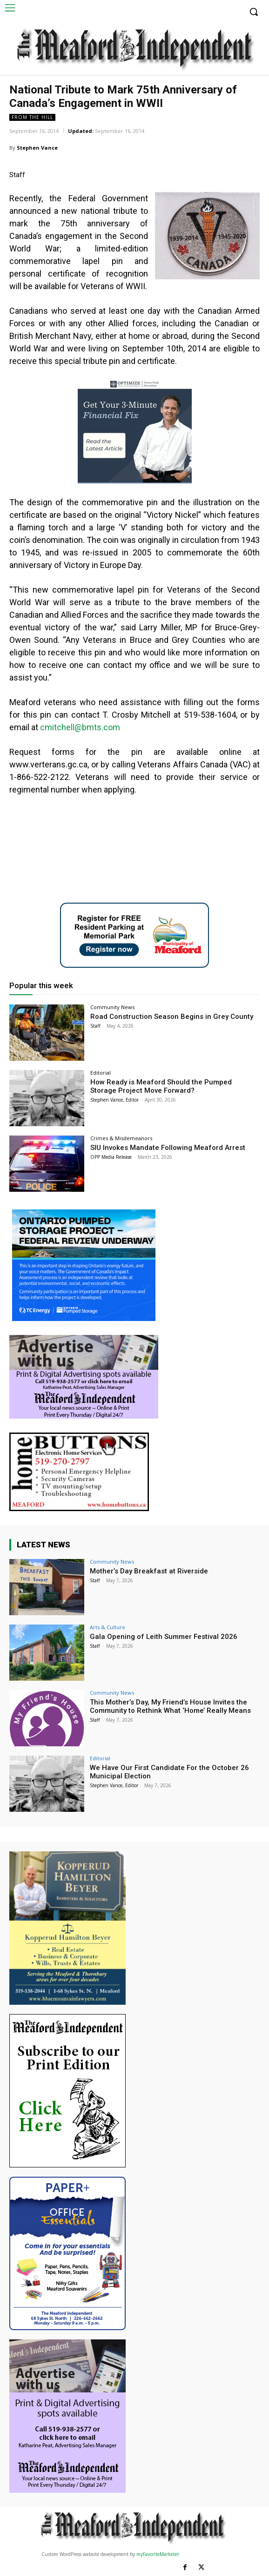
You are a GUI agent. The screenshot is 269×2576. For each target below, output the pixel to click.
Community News (112, 1007)
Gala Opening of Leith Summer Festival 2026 (163, 1636)
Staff (95, 1026)
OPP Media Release (111, 1157)
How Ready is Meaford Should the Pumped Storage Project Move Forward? (161, 1086)
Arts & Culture (107, 1627)
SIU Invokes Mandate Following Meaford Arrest (167, 1147)
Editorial (100, 1072)
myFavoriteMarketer (157, 2554)
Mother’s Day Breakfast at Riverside (149, 1571)
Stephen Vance (37, 147)
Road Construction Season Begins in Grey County (171, 1016)
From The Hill (32, 117)
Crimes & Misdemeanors (121, 1138)
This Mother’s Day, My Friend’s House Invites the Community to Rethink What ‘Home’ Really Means (170, 1706)
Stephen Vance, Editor (114, 1099)
